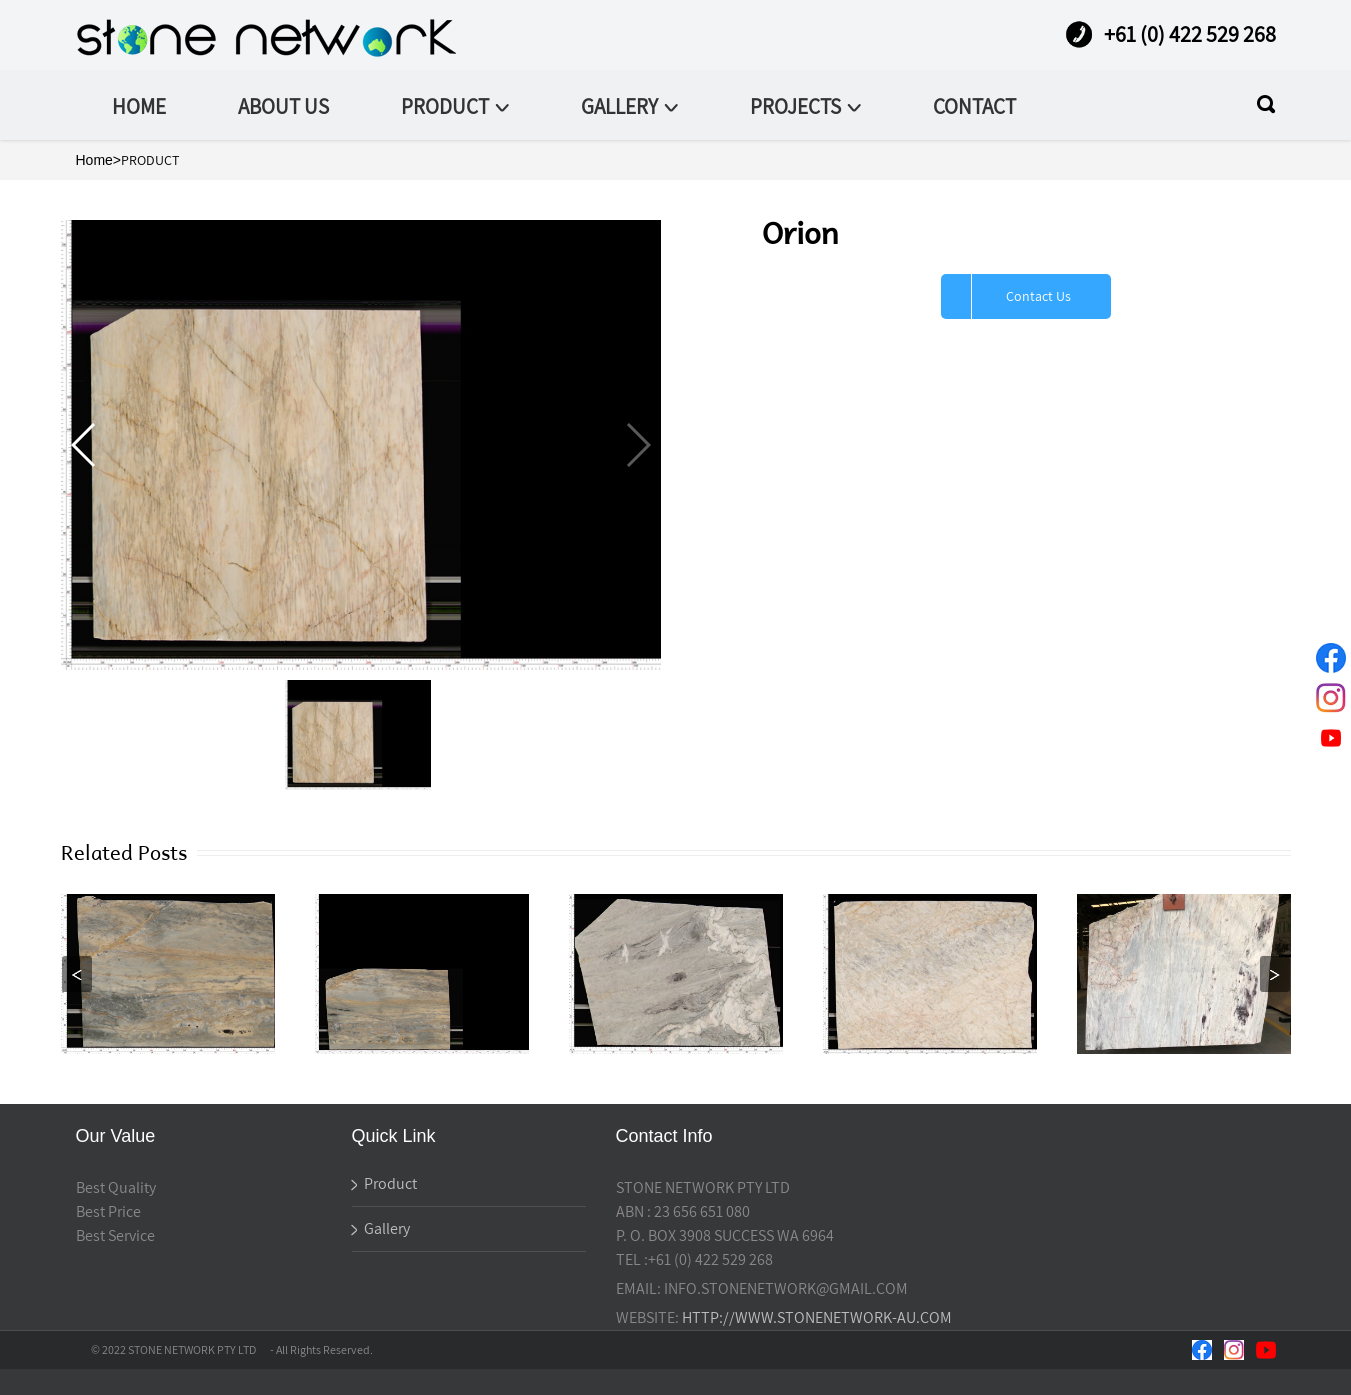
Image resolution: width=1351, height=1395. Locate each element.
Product (384, 1183)
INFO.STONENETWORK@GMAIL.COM (786, 1288)
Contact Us (1038, 296)
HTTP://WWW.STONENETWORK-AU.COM (817, 1317)
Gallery (381, 1228)
